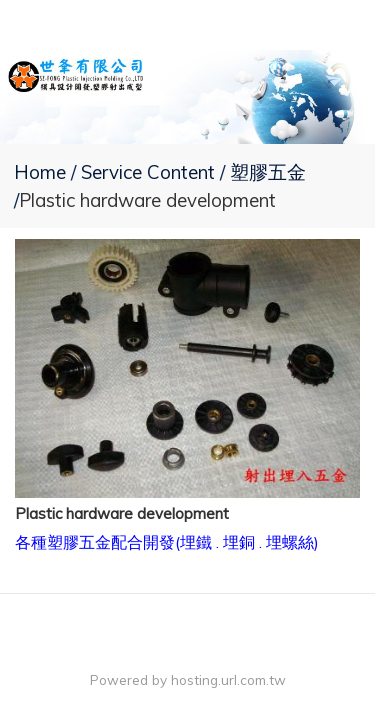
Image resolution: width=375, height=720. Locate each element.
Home (40, 172)
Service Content (150, 172)
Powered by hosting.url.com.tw (188, 679)
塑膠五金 (268, 172)
